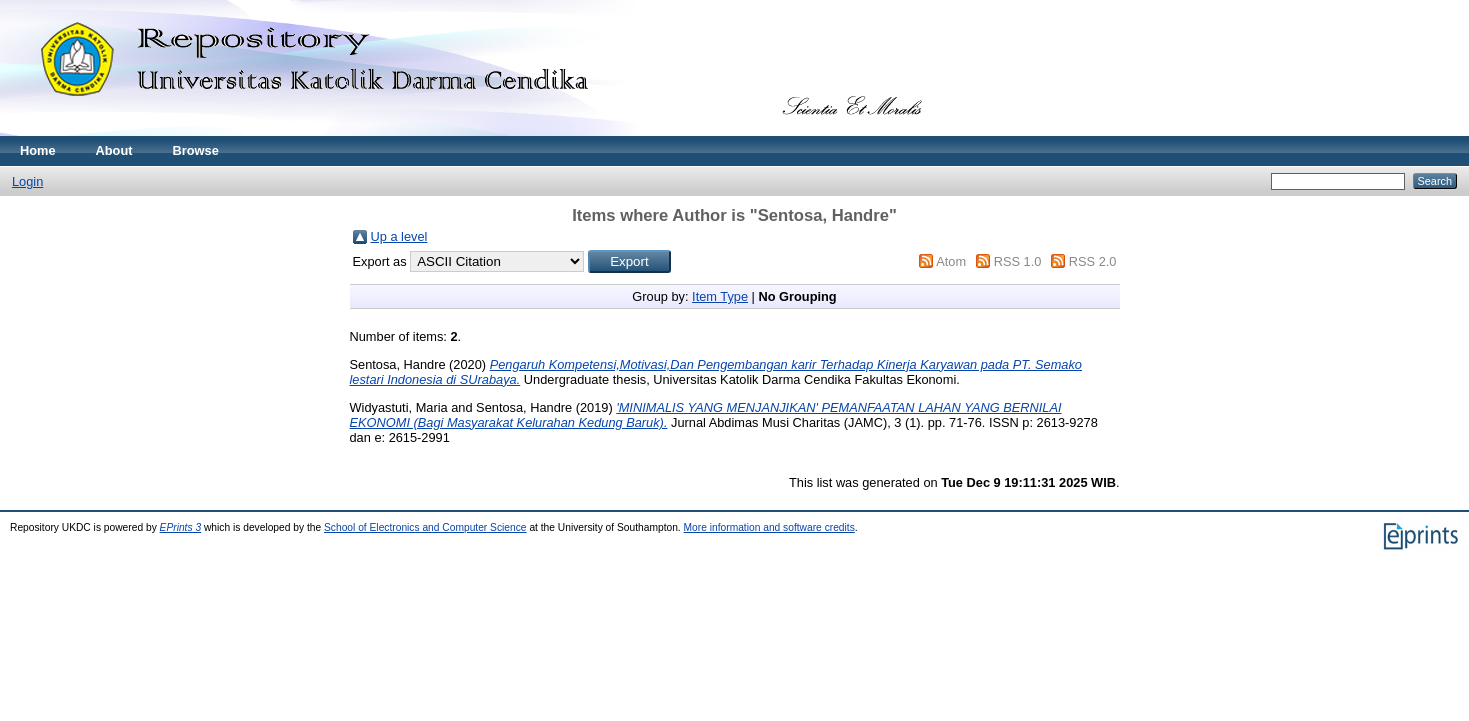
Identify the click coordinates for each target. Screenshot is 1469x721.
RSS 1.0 (1018, 261)
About (114, 150)
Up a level (399, 236)
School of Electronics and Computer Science (425, 527)
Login (27, 181)
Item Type (720, 296)
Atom (951, 261)
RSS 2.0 (1093, 261)
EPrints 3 (181, 527)
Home (38, 150)
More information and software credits (769, 527)
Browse (196, 150)
